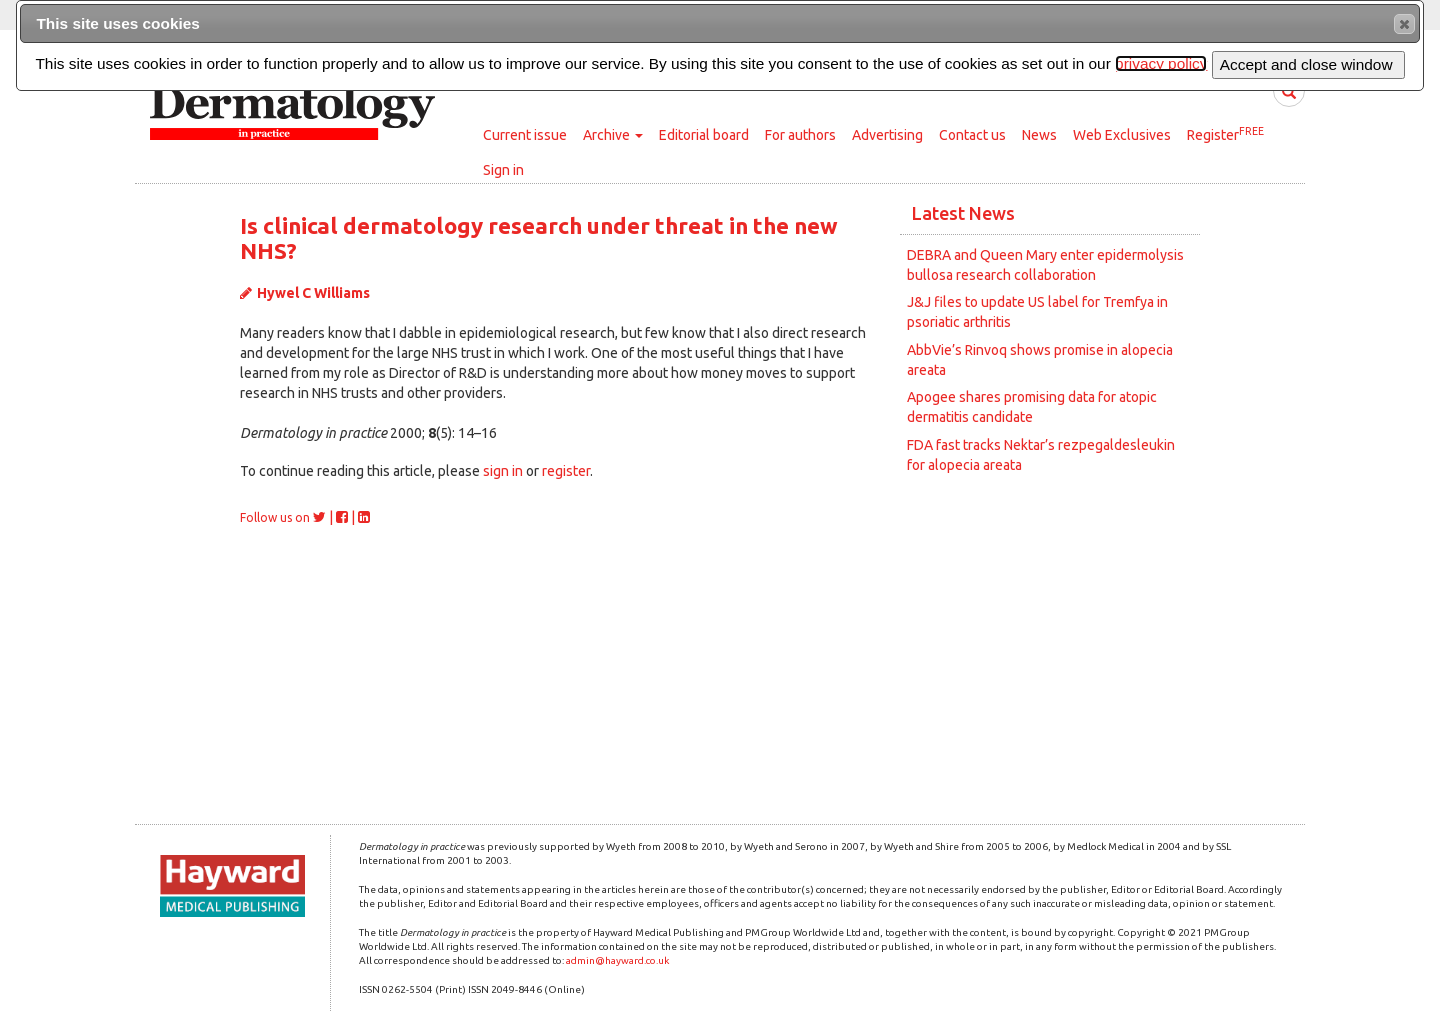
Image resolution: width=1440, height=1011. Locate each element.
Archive (613, 135)
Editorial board (704, 135)
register (566, 471)
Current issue (525, 135)
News (1039, 135)
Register (1225, 134)
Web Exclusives (1122, 135)
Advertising (887, 135)
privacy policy (1161, 63)
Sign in (503, 170)
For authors (800, 135)
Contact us (972, 135)
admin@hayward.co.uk (617, 960)
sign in (503, 471)
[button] (1404, 24)
